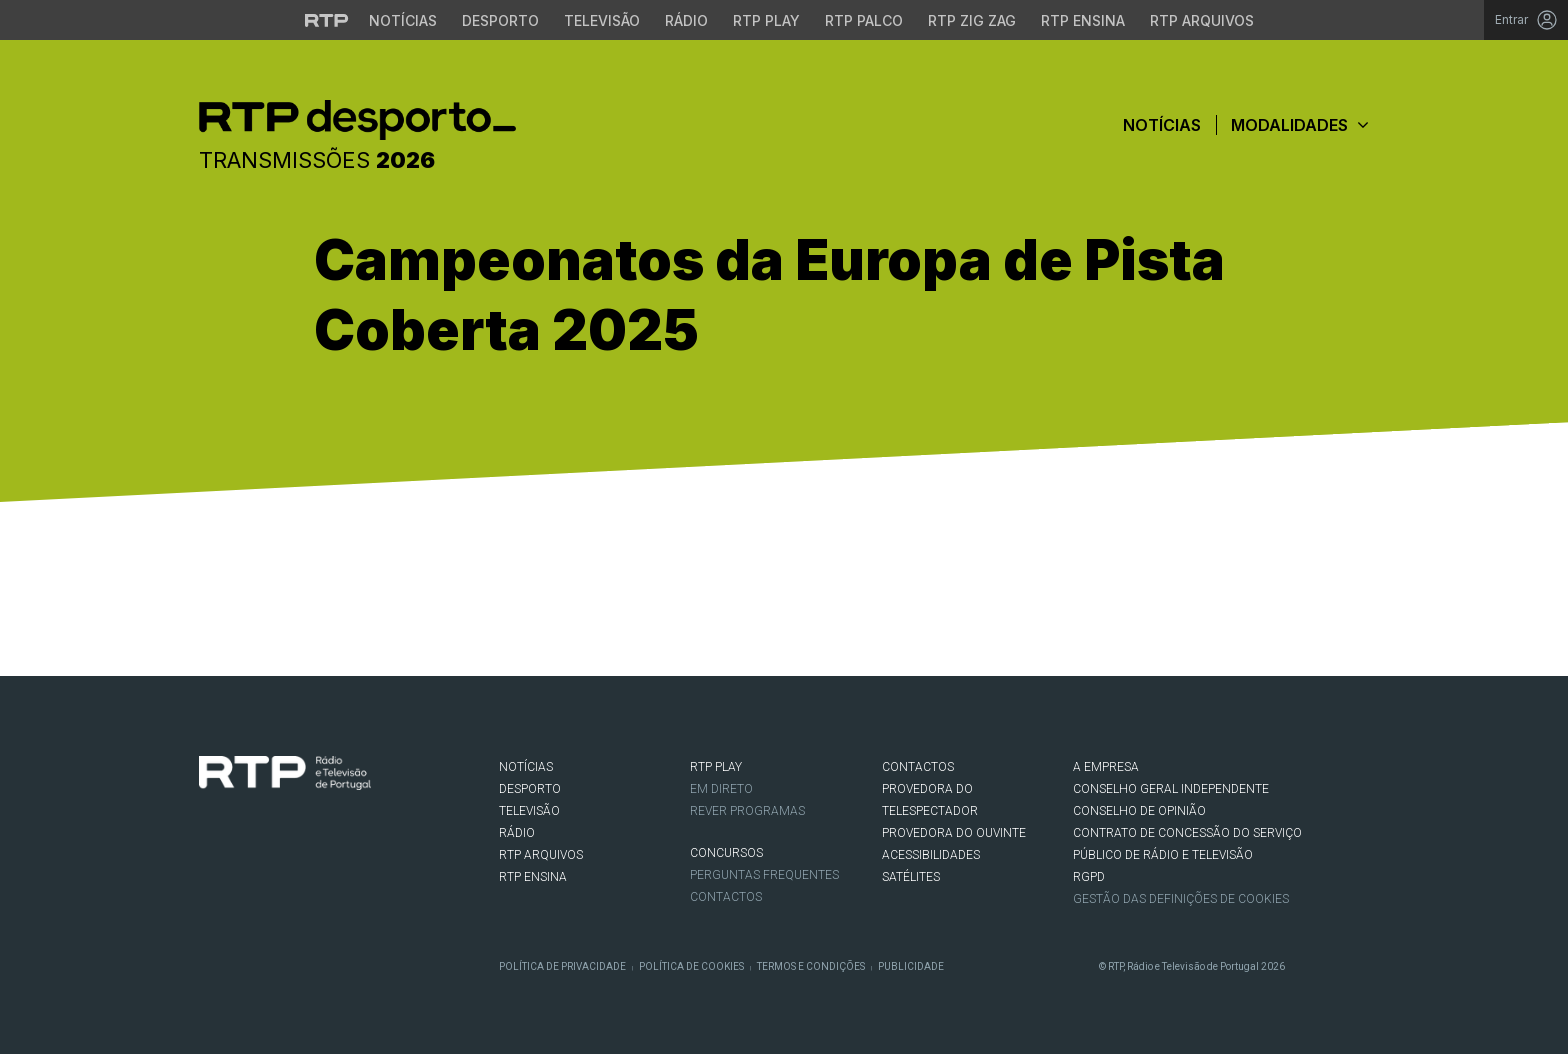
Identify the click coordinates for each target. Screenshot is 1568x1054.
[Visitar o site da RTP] (327, 20)
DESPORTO (530, 789)
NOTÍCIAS (526, 767)
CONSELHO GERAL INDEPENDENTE (1171, 789)
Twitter (240, 871)
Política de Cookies (691, 966)
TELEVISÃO (529, 811)
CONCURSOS (726, 853)
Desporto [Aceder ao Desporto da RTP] (500, 20)
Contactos (726, 897)
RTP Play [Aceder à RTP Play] (766, 20)
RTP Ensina (533, 877)
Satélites (911, 877)
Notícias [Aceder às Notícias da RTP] (403, 20)
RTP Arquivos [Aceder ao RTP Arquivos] (1202, 20)
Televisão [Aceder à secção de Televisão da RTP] (602, 20)
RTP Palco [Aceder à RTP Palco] (864, 20)
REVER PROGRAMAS (747, 811)
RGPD (1089, 877)
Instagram (270, 871)
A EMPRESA (1106, 767)
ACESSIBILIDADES (931, 855)
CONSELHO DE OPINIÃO (1139, 811)
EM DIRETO (721, 789)
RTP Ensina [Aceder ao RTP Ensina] (1083, 20)
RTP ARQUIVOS (541, 855)
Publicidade (911, 966)
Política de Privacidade (562, 966)
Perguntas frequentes (764, 875)
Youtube (300, 871)
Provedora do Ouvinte (954, 833)
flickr (330, 871)
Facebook (210, 871)
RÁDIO (517, 833)
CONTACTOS (918, 767)
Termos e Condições (811, 966)
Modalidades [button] (1300, 125)
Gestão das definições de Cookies (1181, 899)
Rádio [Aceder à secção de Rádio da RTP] (686, 20)
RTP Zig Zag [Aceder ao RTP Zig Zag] (972, 20)
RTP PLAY (716, 767)
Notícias (1162, 125)
